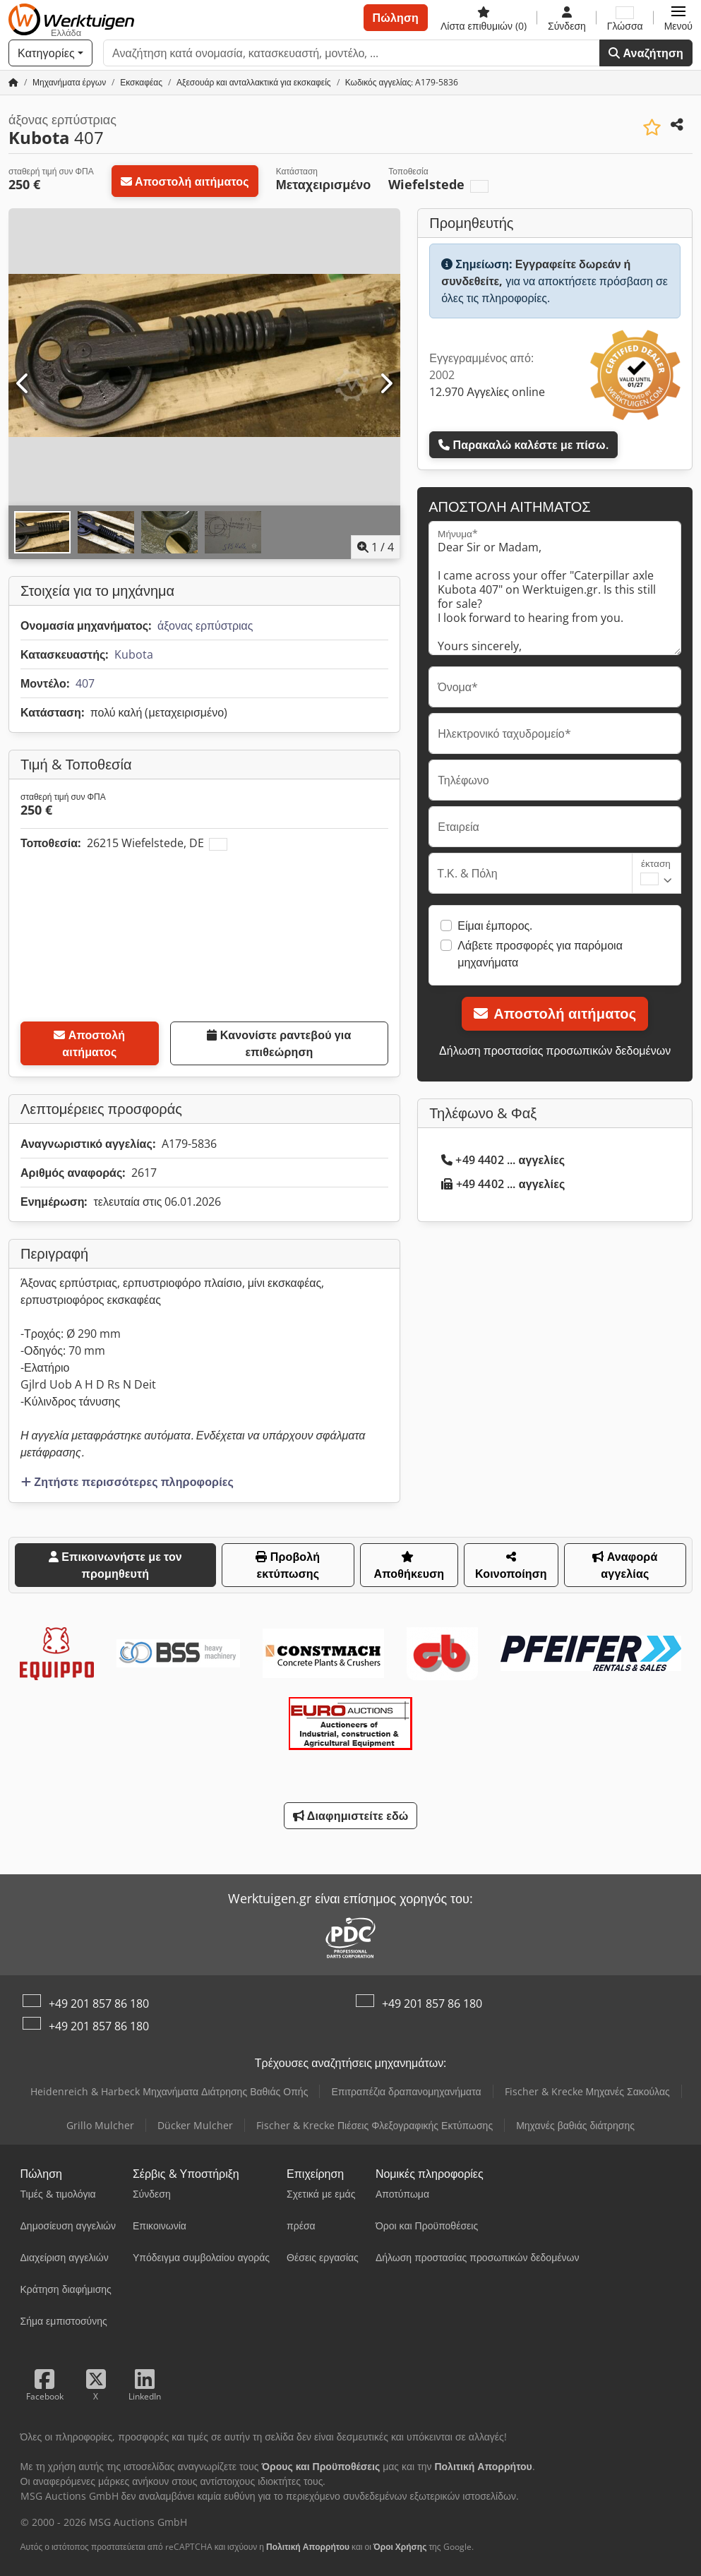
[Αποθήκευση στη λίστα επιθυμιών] (651, 127)
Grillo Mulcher (100, 2125)
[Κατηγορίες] (50, 53)
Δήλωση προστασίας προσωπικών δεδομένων (555, 1050)
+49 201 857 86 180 (99, 2003)
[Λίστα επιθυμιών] (484, 17)
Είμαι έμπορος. (494, 925)
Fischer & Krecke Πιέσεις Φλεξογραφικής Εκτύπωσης (374, 2125)
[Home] (69, 82)
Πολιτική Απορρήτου (307, 2547)
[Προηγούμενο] (23, 384)
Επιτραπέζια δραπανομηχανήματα (406, 2091)
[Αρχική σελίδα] (13, 82)
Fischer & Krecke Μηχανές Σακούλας (587, 2091)
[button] (678, 17)
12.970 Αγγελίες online (487, 392)
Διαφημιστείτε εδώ (351, 1815)
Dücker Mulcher (195, 2125)
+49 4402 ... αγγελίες (503, 1160)
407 (85, 683)
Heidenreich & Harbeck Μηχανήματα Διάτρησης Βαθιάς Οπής (169, 2091)
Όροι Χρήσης (400, 2547)
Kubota (133, 654)
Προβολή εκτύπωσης (288, 1565)
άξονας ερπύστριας (205, 625)
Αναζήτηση (646, 53)
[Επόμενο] (385, 384)
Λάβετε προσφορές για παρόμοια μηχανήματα (540, 953)
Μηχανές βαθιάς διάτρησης (575, 2125)
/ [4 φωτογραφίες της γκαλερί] (375, 547)
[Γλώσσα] (625, 17)
